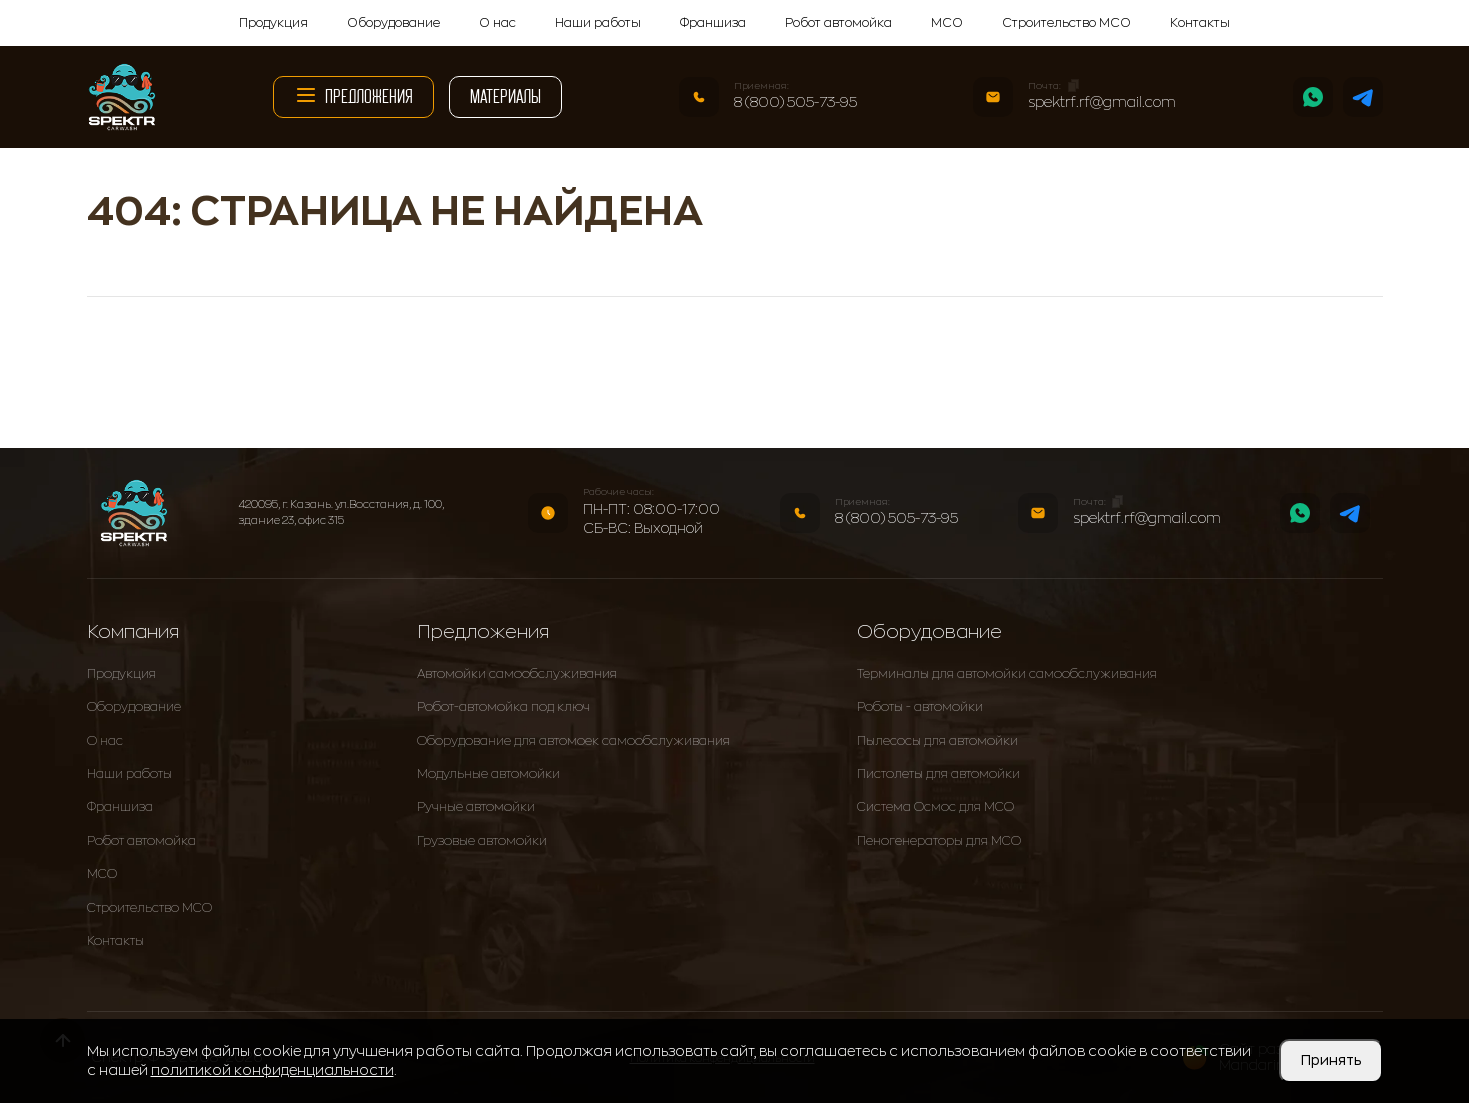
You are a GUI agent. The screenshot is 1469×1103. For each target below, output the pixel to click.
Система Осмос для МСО (935, 807)
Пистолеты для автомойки (938, 774)
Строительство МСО (1066, 23)
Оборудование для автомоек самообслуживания (573, 741)
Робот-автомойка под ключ (503, 707)
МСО (947, 23)
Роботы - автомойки (920, 707)
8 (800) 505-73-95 (795, 102)
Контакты (1200, 23)
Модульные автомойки (488, 774)
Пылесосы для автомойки (937, 741)
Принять (1331, 1060)
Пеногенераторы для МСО (939, 841)
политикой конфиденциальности (272, 1070)
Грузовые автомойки (482, 841)
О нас (497, 23)
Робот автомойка (838, 23)
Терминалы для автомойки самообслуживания (1007, 674)
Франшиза (713, 23)
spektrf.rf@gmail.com (1102, 102)
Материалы (505, 96)
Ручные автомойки (476, 807)
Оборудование (393, 23)
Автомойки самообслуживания (517, 674)
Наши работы (598, 23)
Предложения (353, 95)
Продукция (273, 23)
